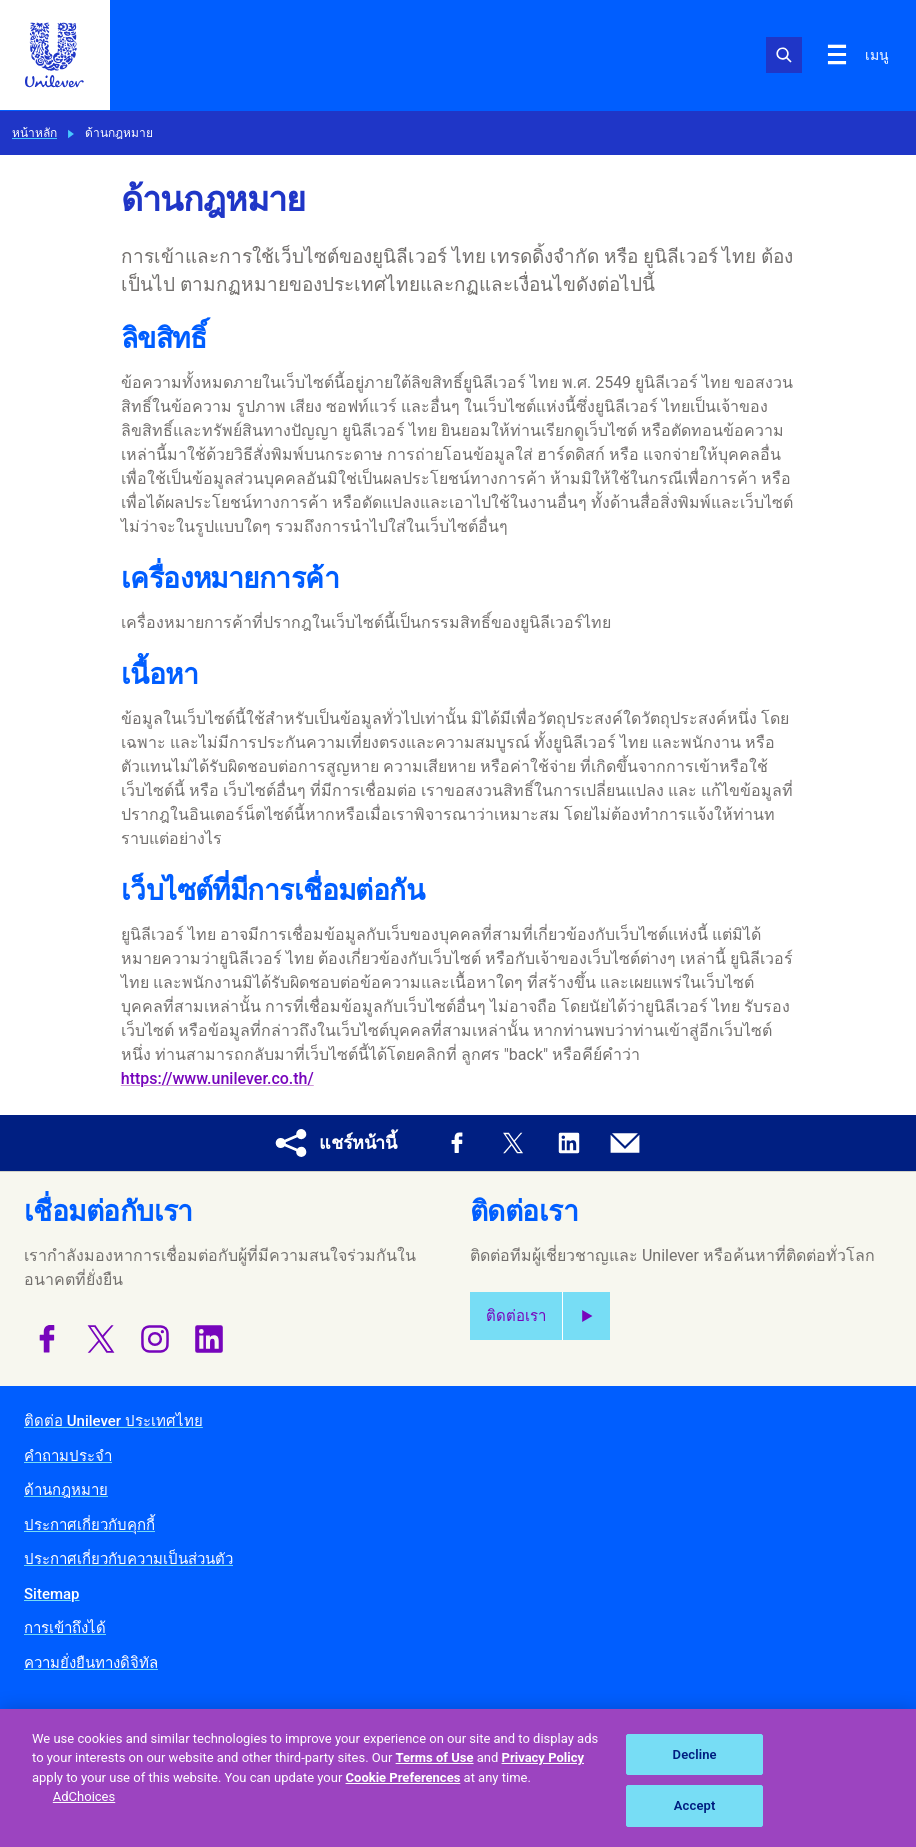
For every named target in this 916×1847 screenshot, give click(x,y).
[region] (458, 1778)
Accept (695, 1805)
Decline (695, 1754)
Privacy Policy (543, 1757)
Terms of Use (435, 1757)
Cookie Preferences (403, 1777)
